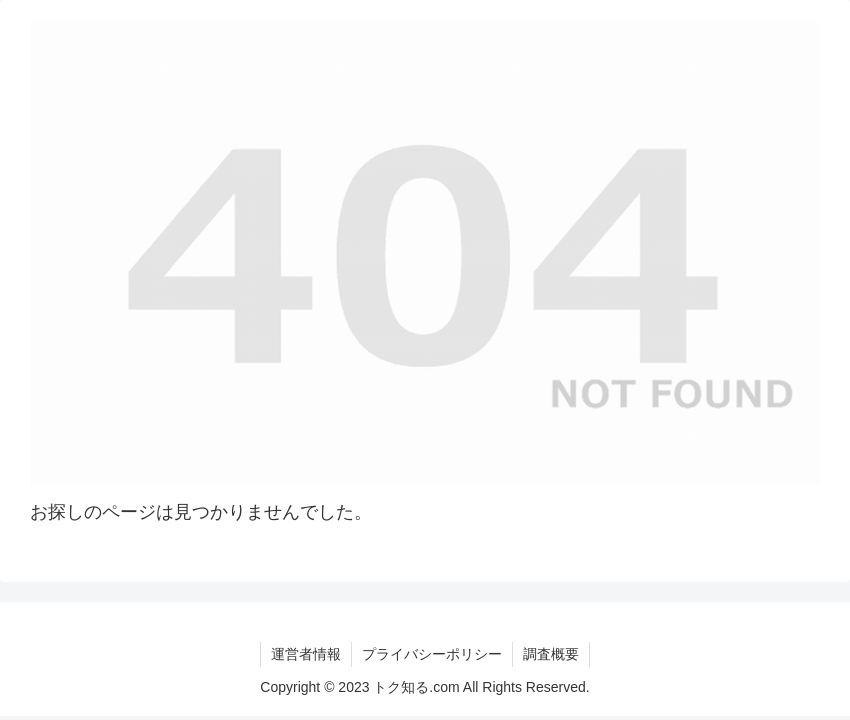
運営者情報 (306, 654)
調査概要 (551, 654)
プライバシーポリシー (432, 654)
